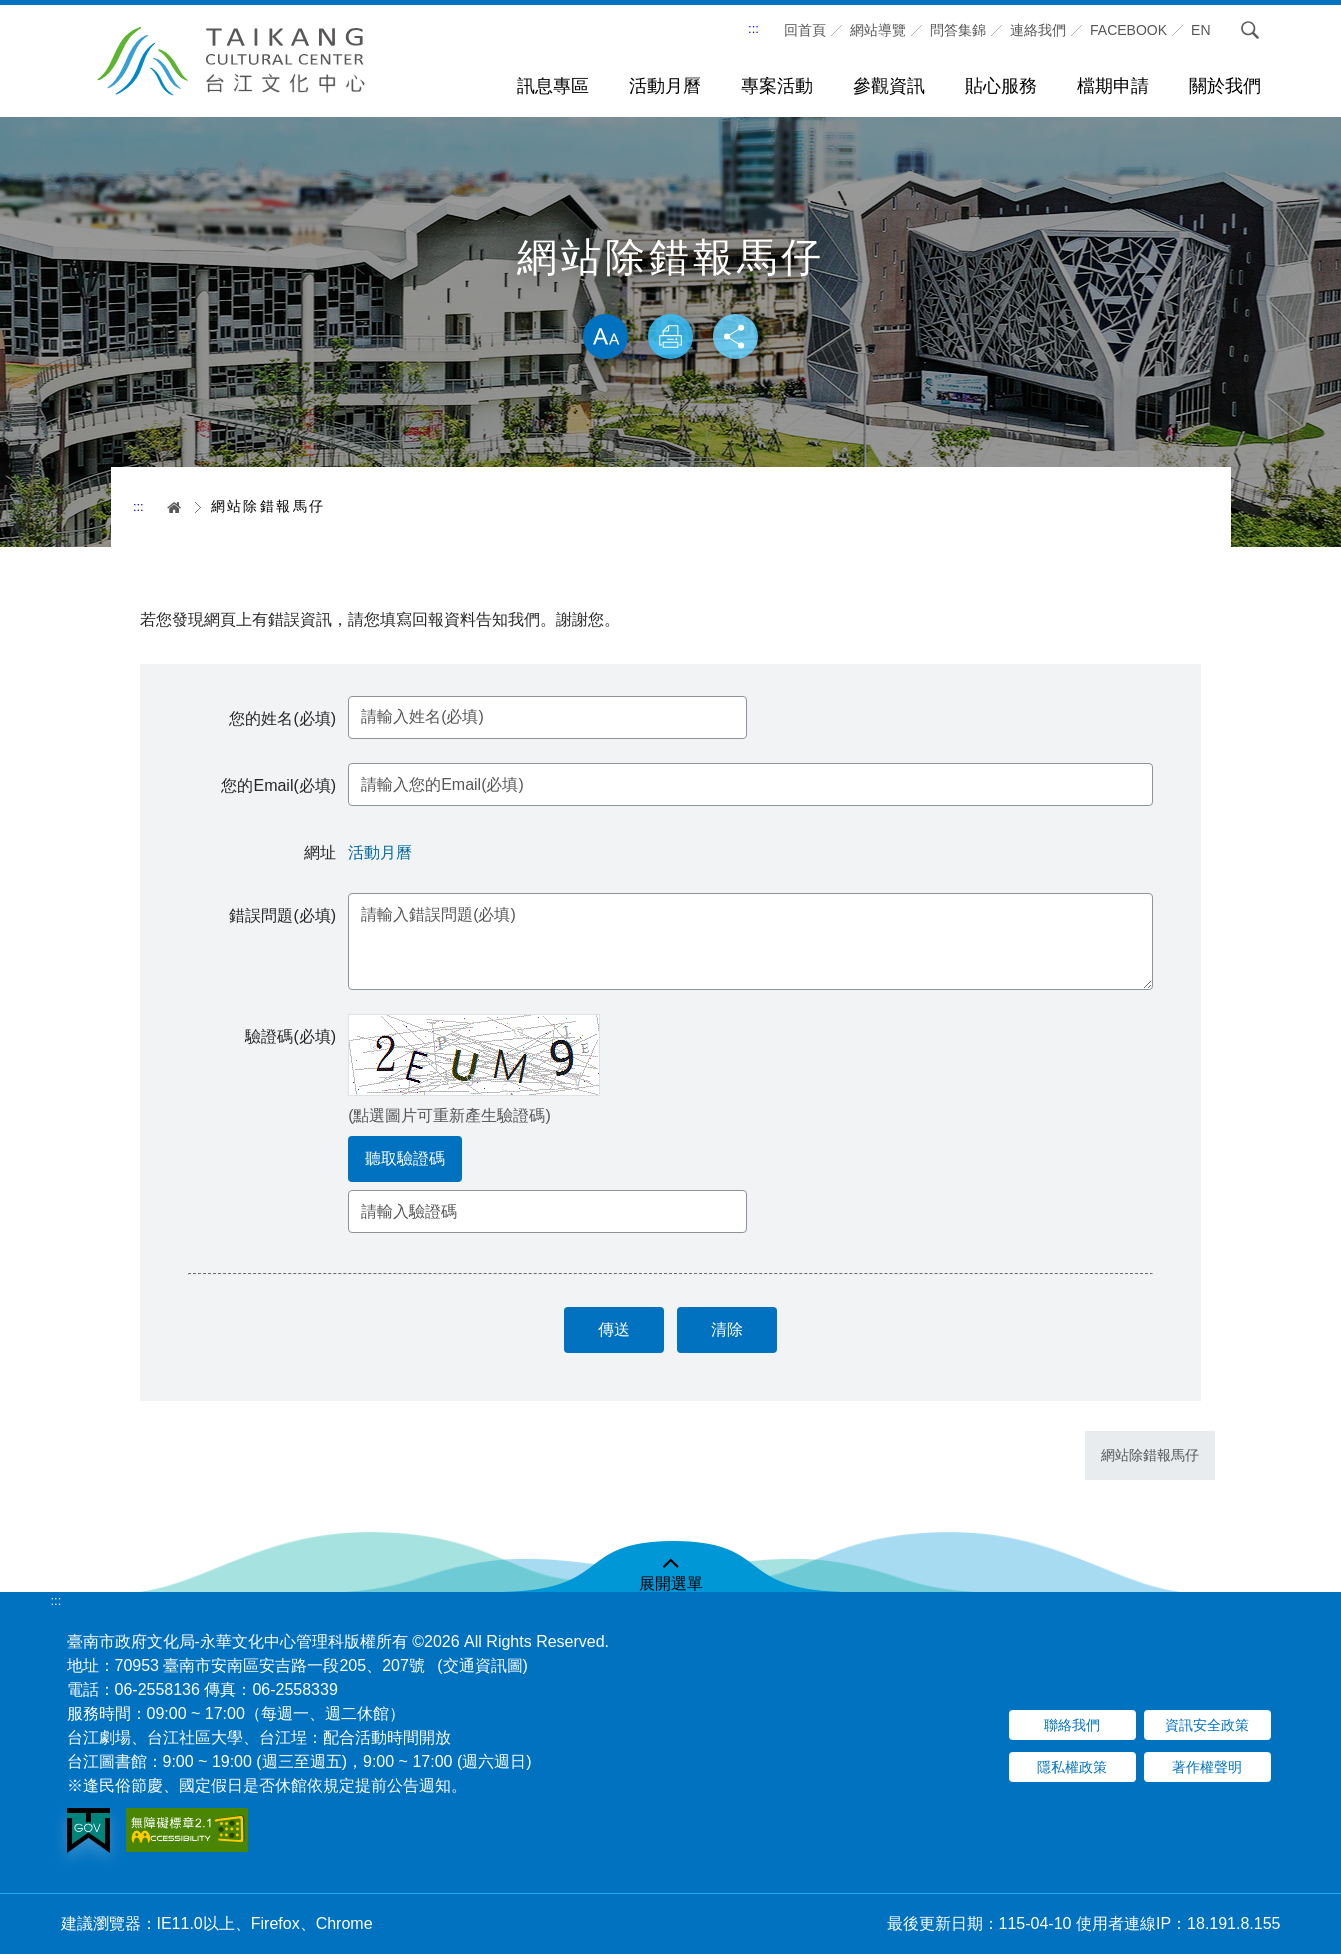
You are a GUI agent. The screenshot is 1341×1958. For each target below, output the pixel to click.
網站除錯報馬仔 (1150, 1460)
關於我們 (1225, 86)
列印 (671, 338)
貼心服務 (1001, 86)
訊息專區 (553, 86)
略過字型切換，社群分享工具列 (671, 293)
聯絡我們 (1072, 1730)
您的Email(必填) (281, 788)
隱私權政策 (1072, 1772)
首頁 (167, 507)
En (1200, 30)
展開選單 (671, 1587)
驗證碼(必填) (293, 1038)
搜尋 (1250, 30)
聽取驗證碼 (408, 1160)
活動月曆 (665, 86)
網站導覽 (878, 30)
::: (753, 28)
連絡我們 (1038, 30)
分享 (739, 338)
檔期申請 (1113, 86)
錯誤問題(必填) (285, 917)
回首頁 (805, 30)
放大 (602, 338)
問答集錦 (958, 30)
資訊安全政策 (1207, 1730)
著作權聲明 (1207, 1772)
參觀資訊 (889, 86)
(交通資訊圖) (482, 1669)
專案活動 (777, 86)
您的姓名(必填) (285, 720)
